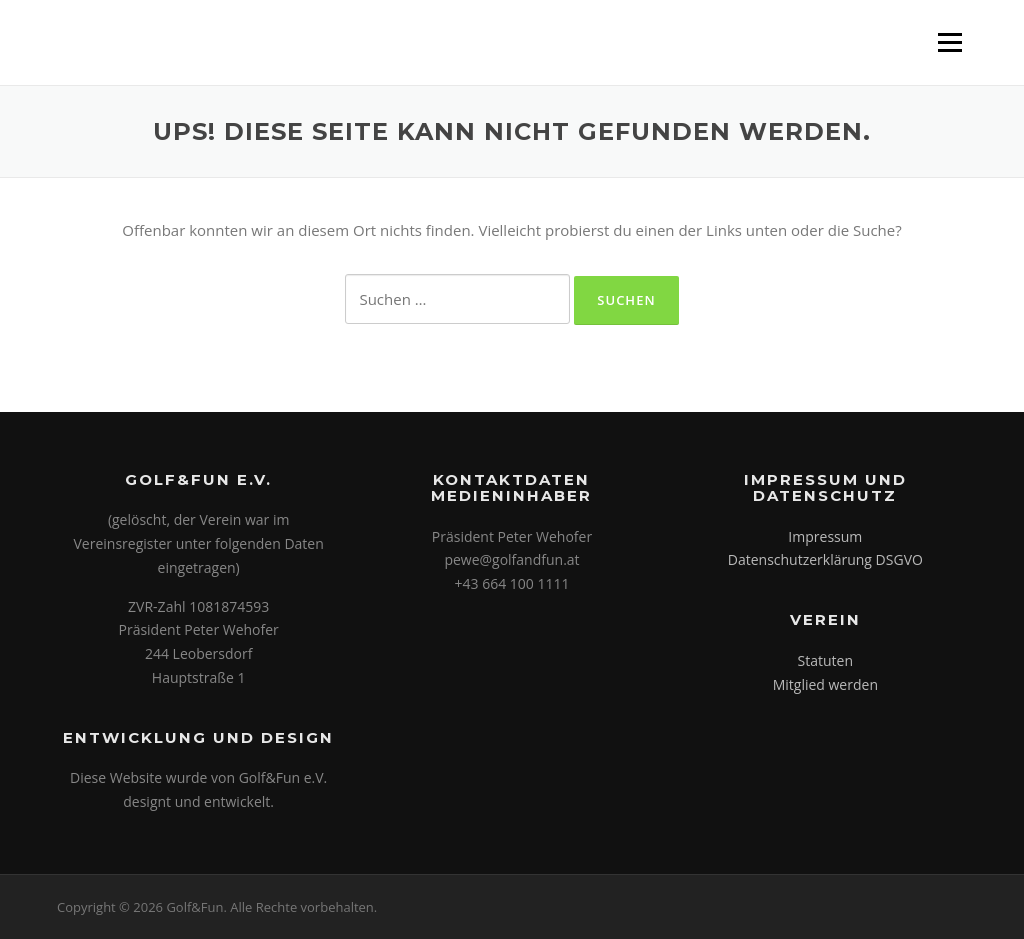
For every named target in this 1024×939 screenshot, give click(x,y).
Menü (949, 42)
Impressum (825, 536)
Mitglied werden (825, 684)
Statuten (825, 660)
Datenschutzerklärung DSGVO (825, 559)
